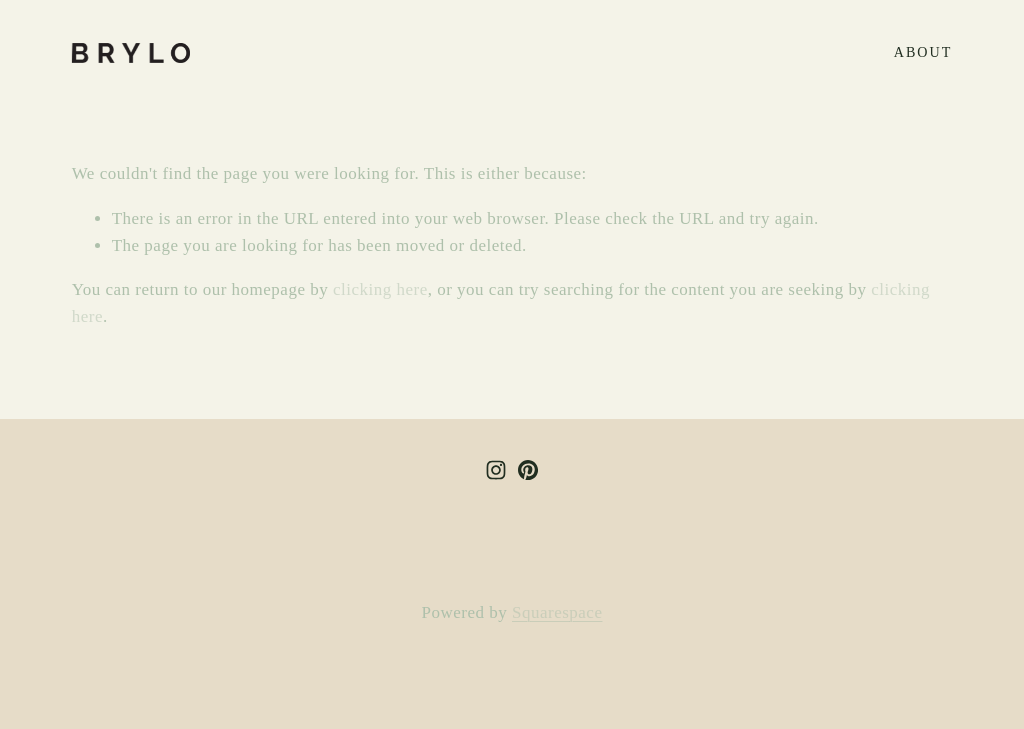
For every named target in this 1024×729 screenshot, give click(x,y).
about (923, 52)
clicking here (380, 289)
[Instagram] (496, 470)
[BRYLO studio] (528, 470)
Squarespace (557, 612)
